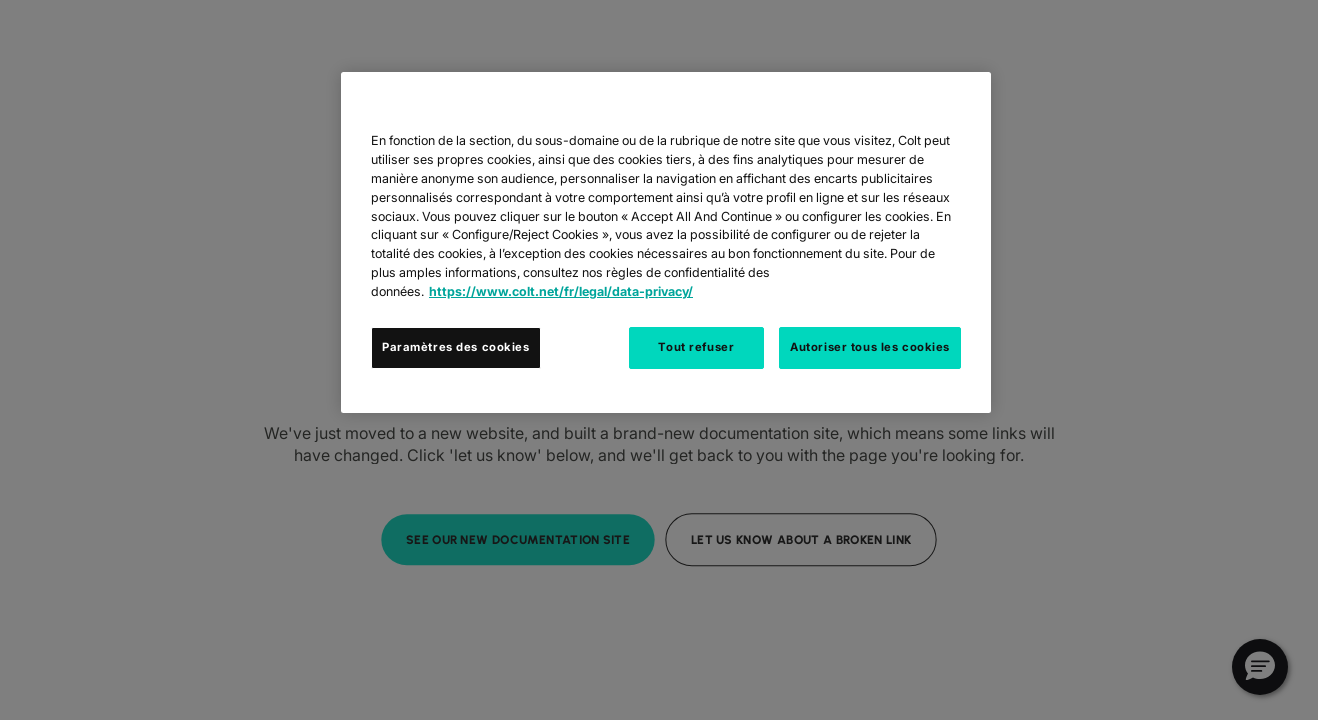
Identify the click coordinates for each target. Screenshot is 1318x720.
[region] (666, 242)
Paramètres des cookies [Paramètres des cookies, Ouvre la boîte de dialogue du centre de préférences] (456, 347)
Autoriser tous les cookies (870, 347)
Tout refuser (696, 347)
